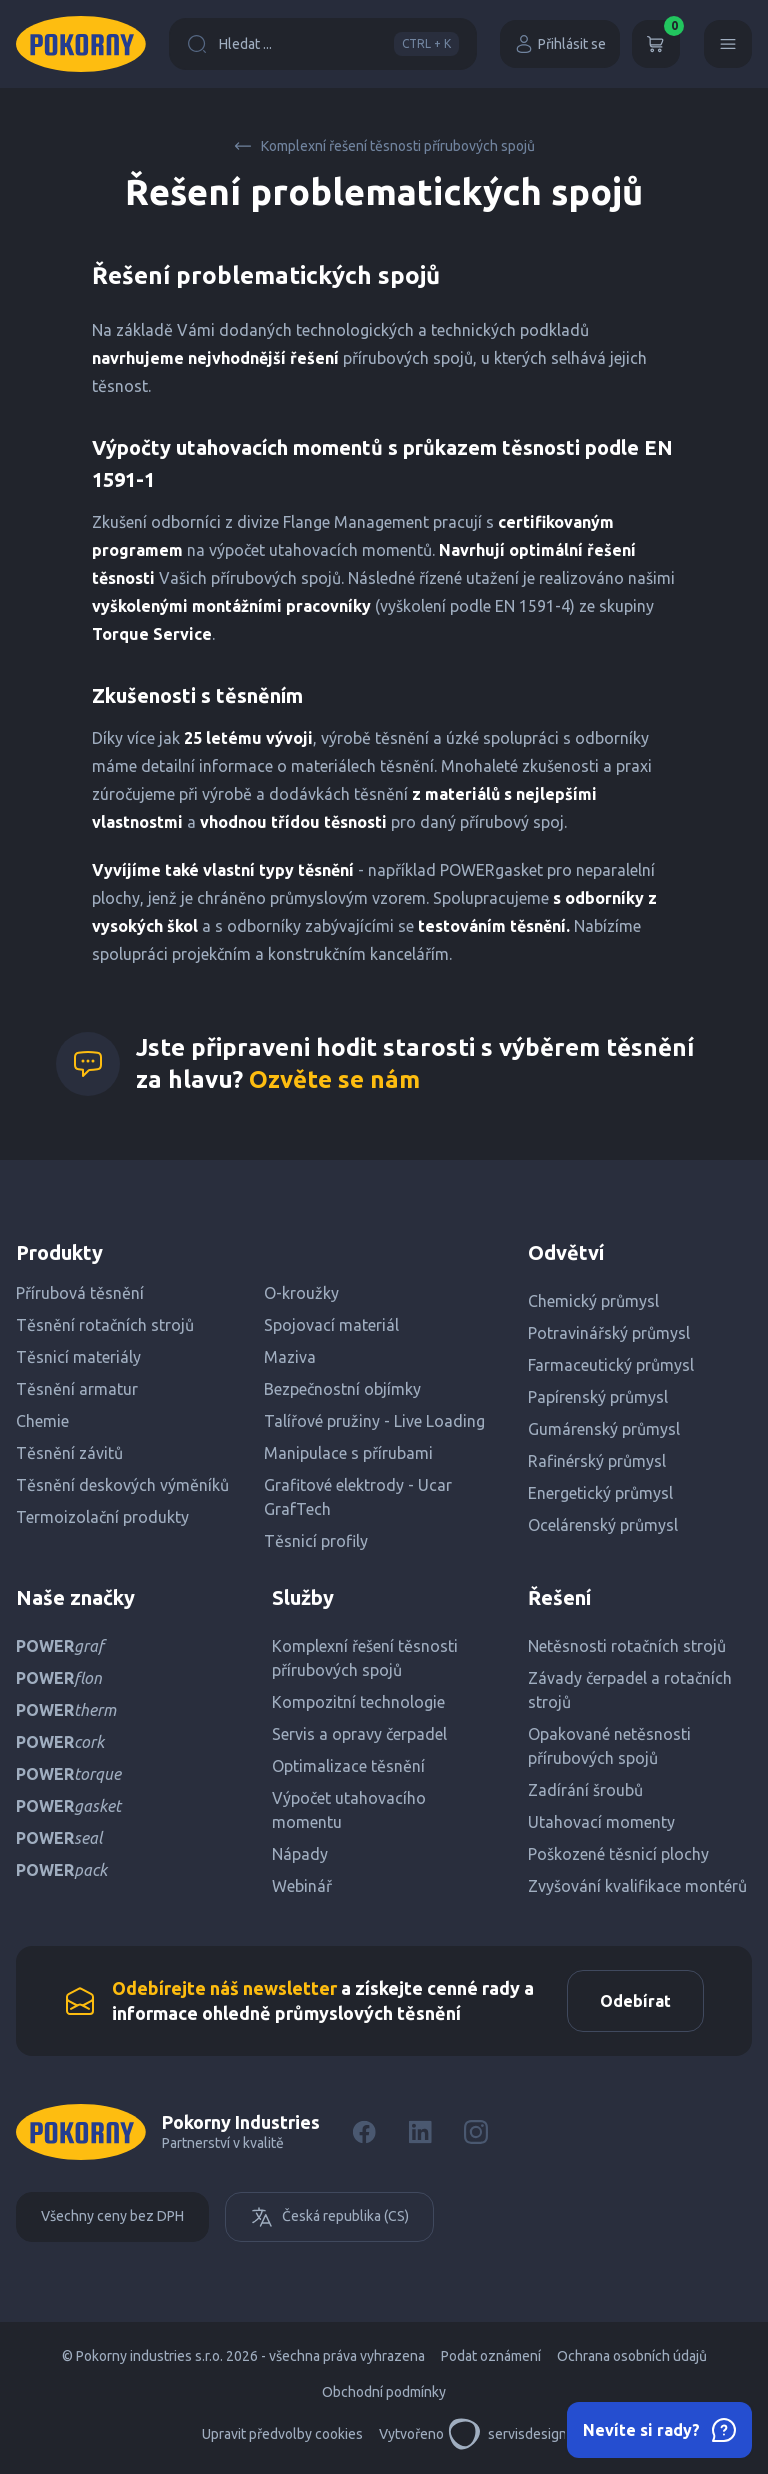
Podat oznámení (491, 2356)
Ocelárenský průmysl (603, 1525)
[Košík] (656, 44)
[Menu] (728, 44)
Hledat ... (323, 44)
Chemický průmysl (593, 1301)
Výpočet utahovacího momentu (349, 1810)
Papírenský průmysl (598, 1397)
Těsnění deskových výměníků (122, 1485)
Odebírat (635, 2001)
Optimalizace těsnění (348, 1766)
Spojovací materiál (331, 1325)
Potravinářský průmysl (609, 1333)
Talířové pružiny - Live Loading (374, 1421)
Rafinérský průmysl (597, 1461)
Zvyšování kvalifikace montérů (637, 1886)
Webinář (302, 1886)
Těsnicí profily (316, 1541)
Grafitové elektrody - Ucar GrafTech (358, 1497)
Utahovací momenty (601, 1822)
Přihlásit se (560, 44)
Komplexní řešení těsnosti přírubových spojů (384, 146)
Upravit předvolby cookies (282, 2434)
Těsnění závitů (69, 1453)
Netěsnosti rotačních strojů (627, 1646)
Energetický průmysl (600, 1493)
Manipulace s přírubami (348, 1453)
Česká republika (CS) (329, 2217)
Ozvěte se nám (334, 1079)
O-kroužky (301, 1293)
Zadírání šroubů (585, 1790)
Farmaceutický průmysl (611, 1365)
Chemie (42, 1421)
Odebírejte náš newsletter (224, 1988)
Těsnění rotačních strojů (105, 1325)
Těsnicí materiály (78, 1357)
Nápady (300, 1854)
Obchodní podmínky (384, 2392)
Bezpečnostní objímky (342, 1389)
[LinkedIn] (420, 2132)
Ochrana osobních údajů (632, 2356)
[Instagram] (476, 2132)
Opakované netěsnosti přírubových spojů (609, 1746)
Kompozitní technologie (358, 1702)
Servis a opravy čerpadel (359, 1734)
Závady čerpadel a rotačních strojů (630, 1690)
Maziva (290, 1357)
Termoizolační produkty (102, 1517)
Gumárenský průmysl (604, 1429)
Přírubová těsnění (80, 1293)
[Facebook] (364, 2132)
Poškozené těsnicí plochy (618, 1854)
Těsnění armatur (77, 1389)
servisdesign (507, 2434)
